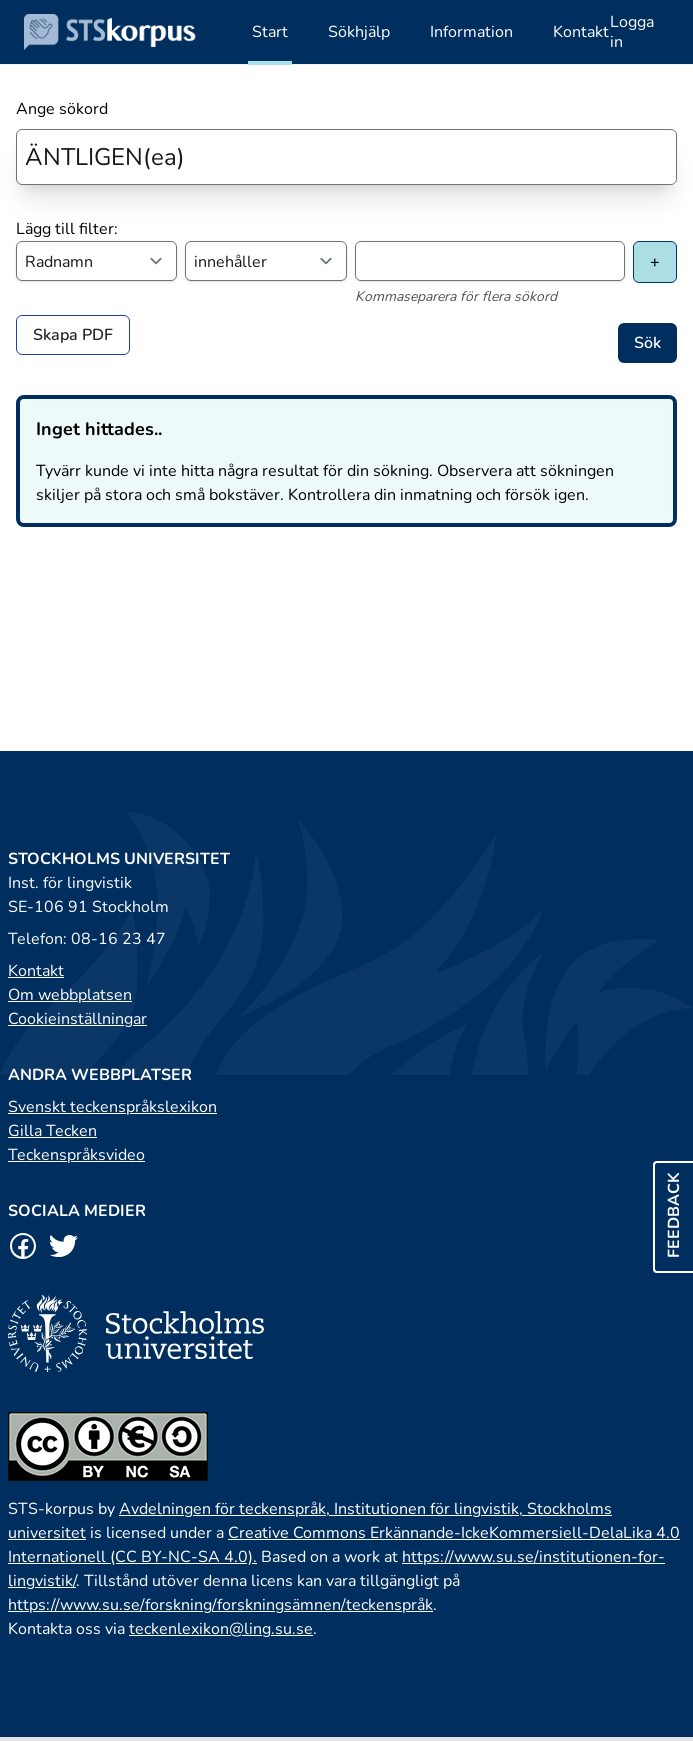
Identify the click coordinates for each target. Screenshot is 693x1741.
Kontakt (36, 971)
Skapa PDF (73, 335)
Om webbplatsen (70, 995)
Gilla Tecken (52, 1131)
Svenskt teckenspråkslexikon (112, 1107)
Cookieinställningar (77, 1019)
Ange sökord (62, 109)
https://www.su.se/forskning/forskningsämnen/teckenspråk (220, 1605)
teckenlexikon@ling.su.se (221, 1629)
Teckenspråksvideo (76, 1155)
